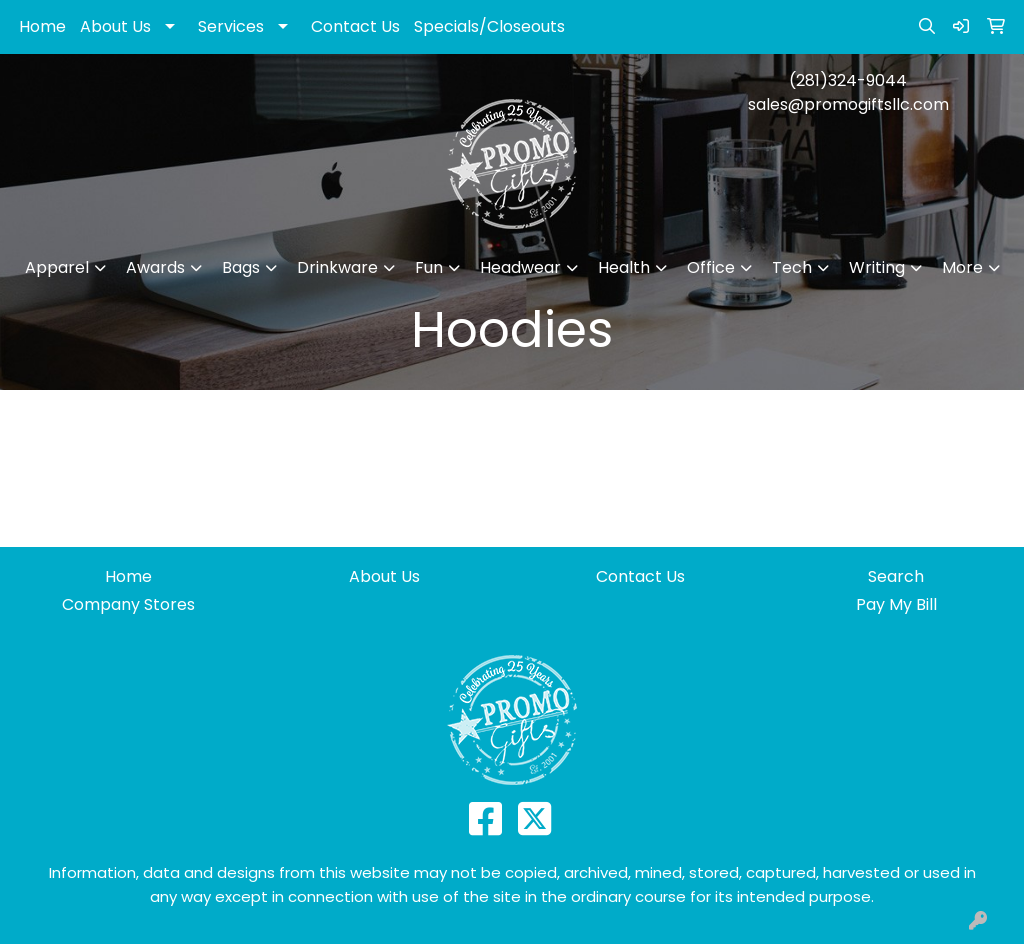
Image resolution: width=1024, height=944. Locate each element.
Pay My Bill (896, 604)
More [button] (962, 267)
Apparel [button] (57, 267)
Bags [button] (241, 267)
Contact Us (355, 26)
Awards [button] (155, 267)
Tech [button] (792, 267)
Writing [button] (877, 267)
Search (896, 576)
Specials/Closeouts (489, 26)
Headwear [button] (520, 267)
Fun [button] (429, 267)
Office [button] (711, 267)
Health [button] (624, 267)
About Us (115, 26)
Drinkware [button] (337, 267)
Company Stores (128, 604)
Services (231, 26)
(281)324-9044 (848, 80)
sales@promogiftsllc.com (848, 104)
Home (42, 26)
